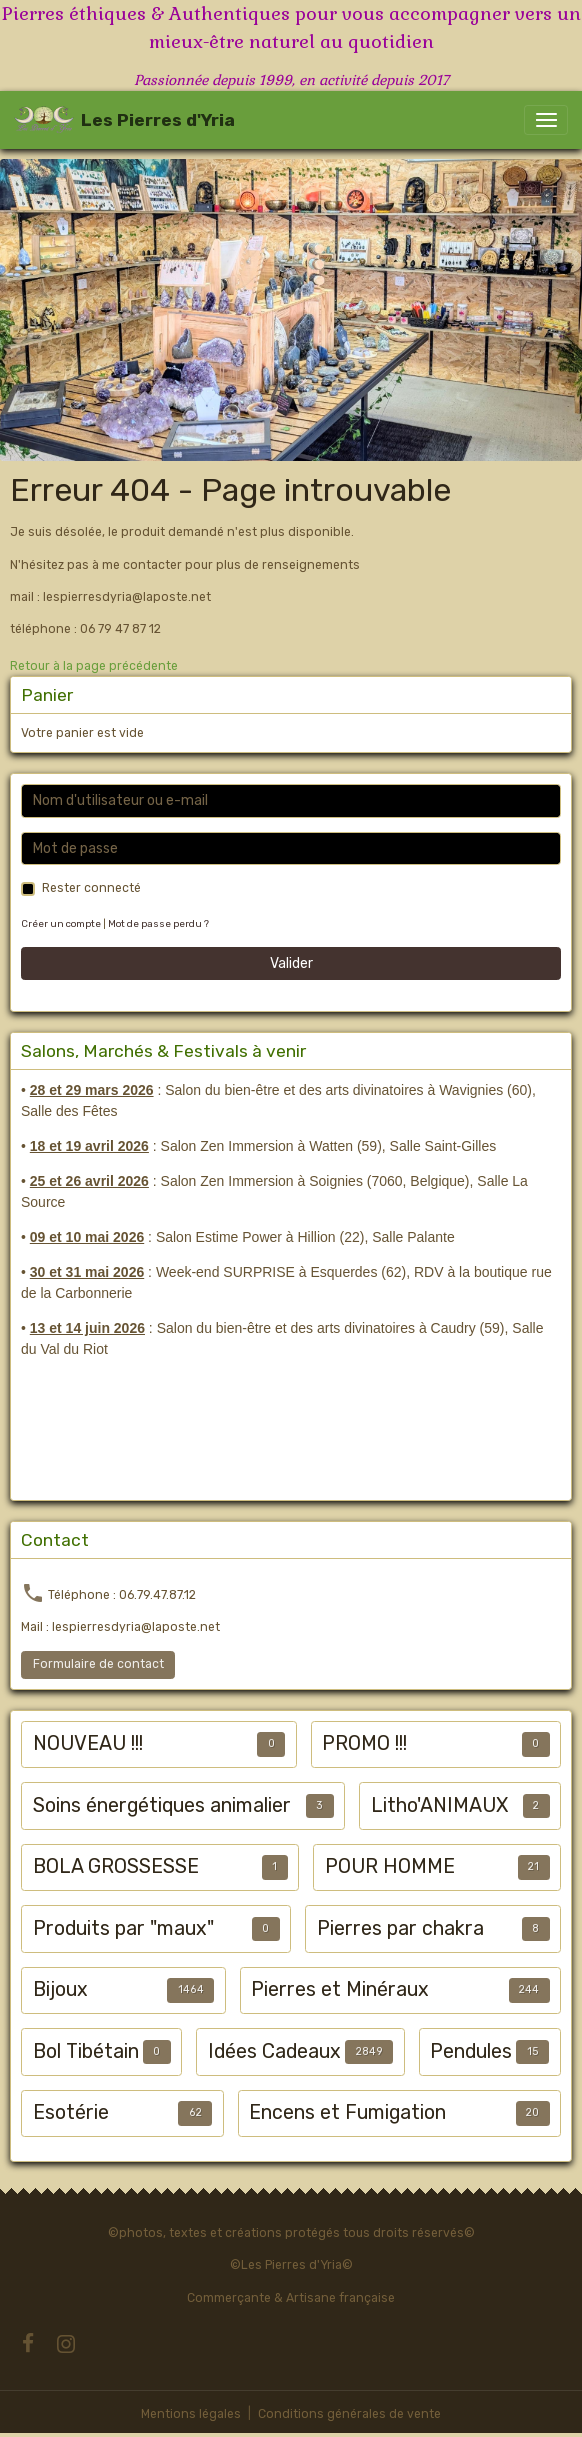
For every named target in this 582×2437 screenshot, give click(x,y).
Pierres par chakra (400, 1928)
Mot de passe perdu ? (158, 923)
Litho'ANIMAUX (439, 1805)
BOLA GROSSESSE (116, 1866)
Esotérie (71, 2112)
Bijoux (60, 1989)
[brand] (124, 120)
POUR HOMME (390, 1866)
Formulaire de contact (98, 1664)
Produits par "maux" (123, 1928)
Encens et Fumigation (347, 2112)
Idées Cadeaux (274, 2051)
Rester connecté (91, 888)
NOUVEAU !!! (88, 1743)
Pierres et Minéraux (340, 1989)
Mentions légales (191, 2414)
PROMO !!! (364, 1743)
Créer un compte (61, 923)
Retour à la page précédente (94, 666)
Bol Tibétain (86, 2051)
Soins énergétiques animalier (162, 1805)
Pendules (471, 2051)
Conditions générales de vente (349, 2414)
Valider (291, 963)
